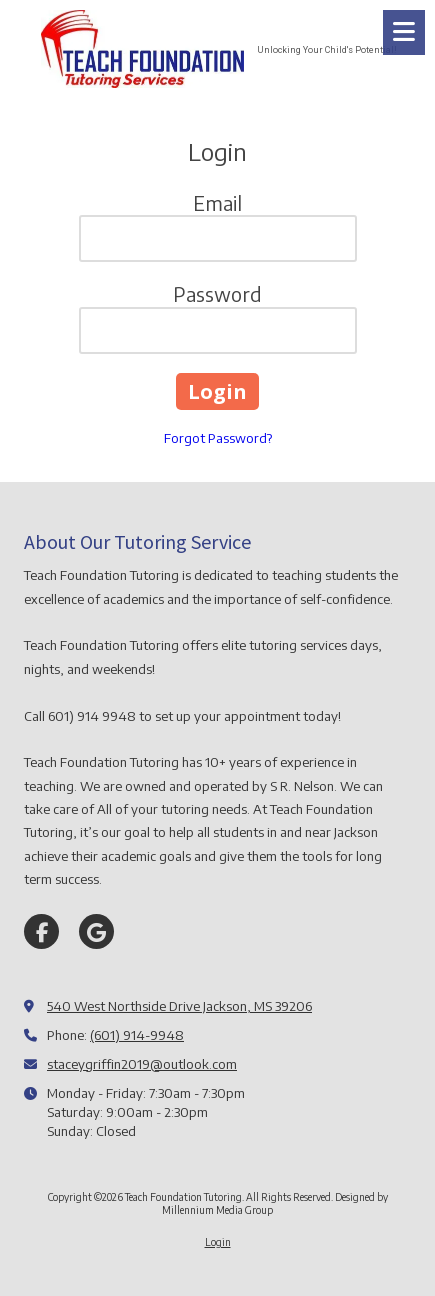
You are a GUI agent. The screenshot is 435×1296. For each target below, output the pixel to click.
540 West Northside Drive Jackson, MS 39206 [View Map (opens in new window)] (179, 1006)
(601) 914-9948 (137, 1035)
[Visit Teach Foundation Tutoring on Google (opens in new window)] (96, 931)
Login (218, 1242)
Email (217, 202)
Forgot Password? (218, 438)
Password (217, 293)
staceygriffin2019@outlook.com (142, 1064)
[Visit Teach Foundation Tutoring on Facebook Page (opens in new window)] (41, 931)
